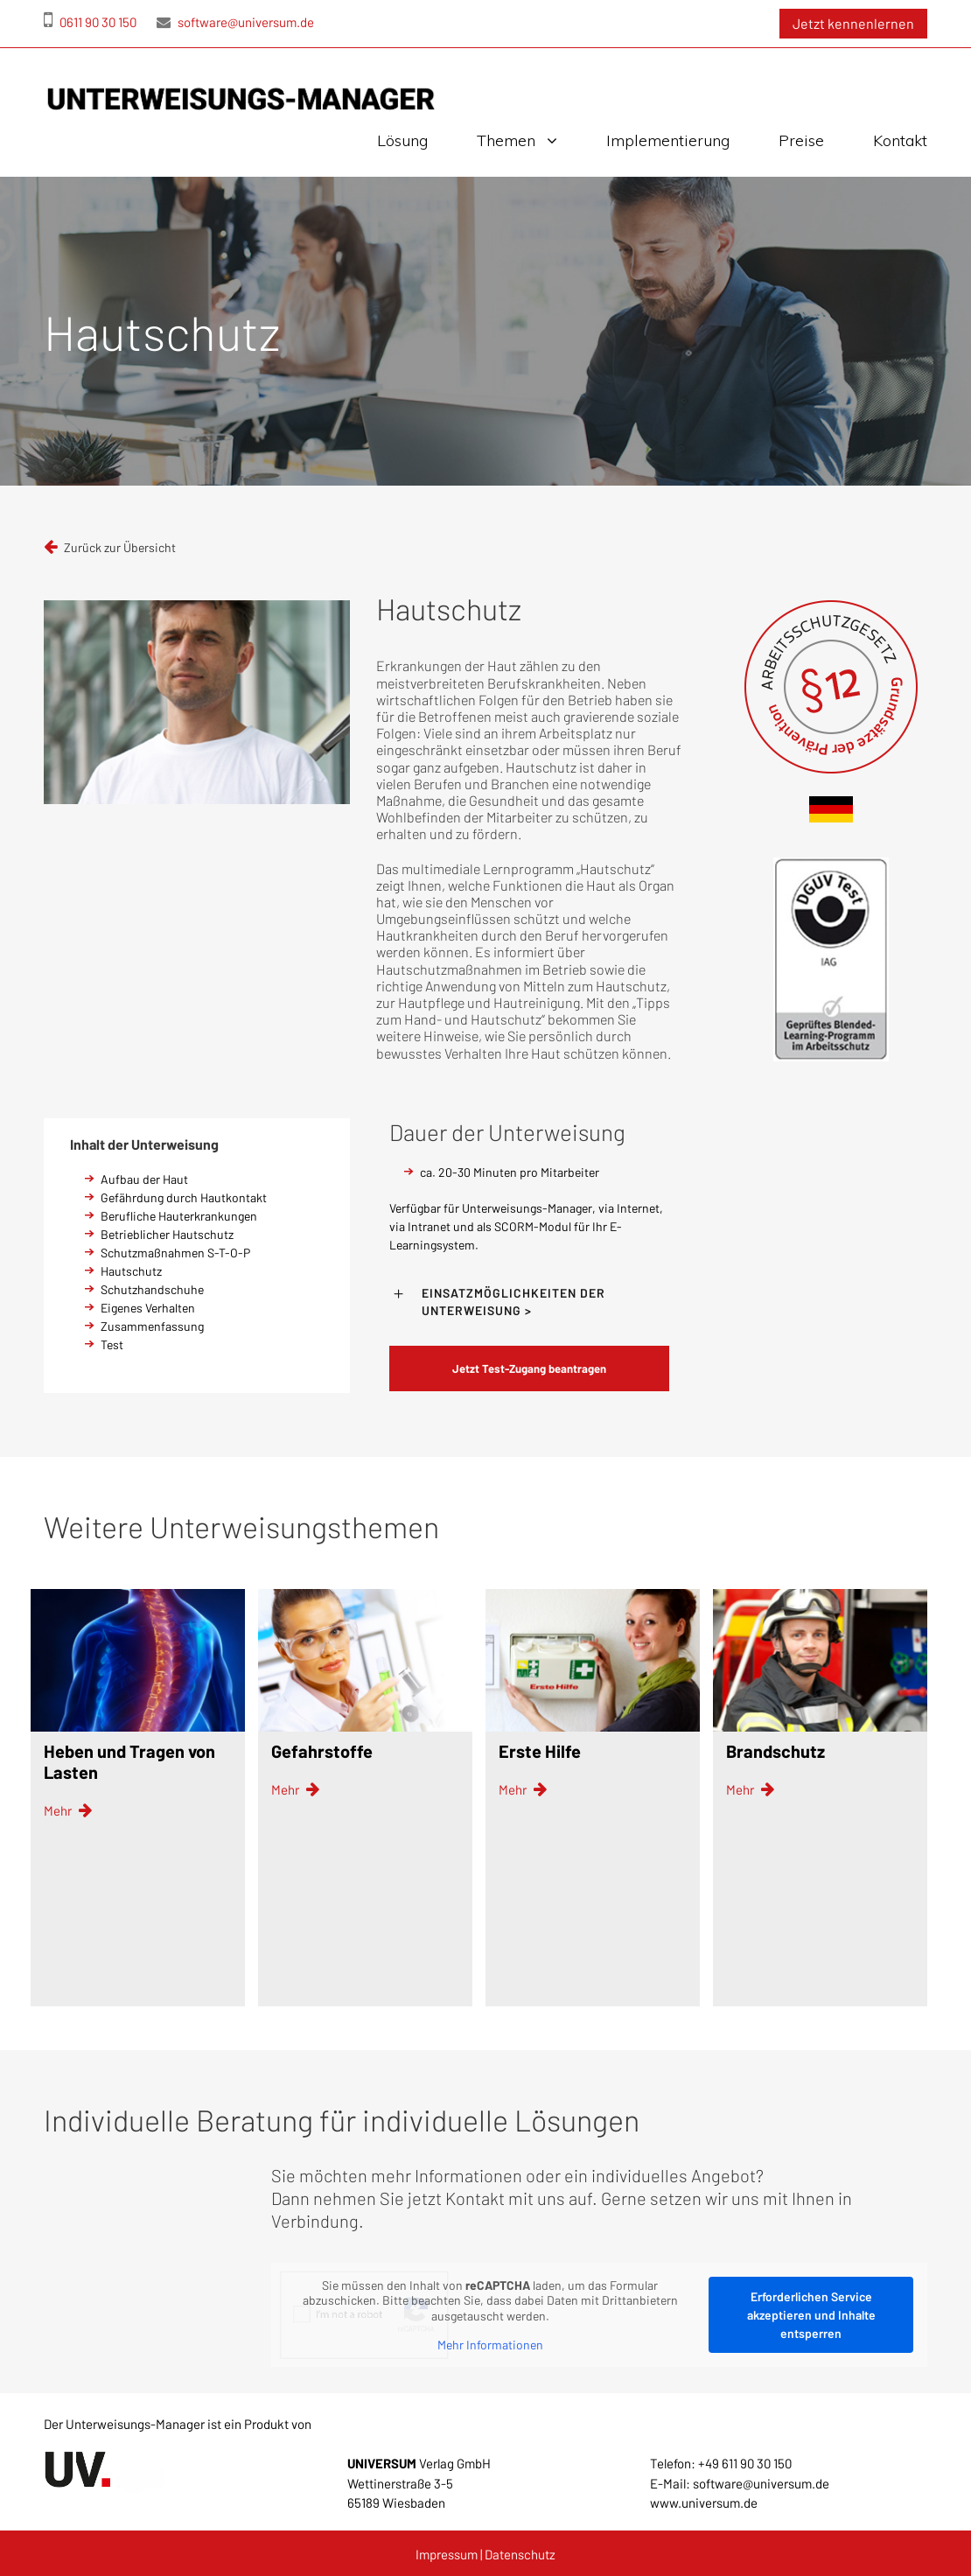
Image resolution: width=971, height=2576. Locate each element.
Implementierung (668, 140)
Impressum (447, 2554)
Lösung (402, 140)
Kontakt (900, 140)
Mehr (68, 1811)
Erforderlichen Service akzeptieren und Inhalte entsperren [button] (811, 2315)
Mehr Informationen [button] (490, 2344)
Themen (506, 140)
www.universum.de (704, 2502)
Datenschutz (520, 2554)
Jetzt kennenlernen (853, 23)
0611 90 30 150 (90, 22)
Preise (801, 140)
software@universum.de (235, 22)
